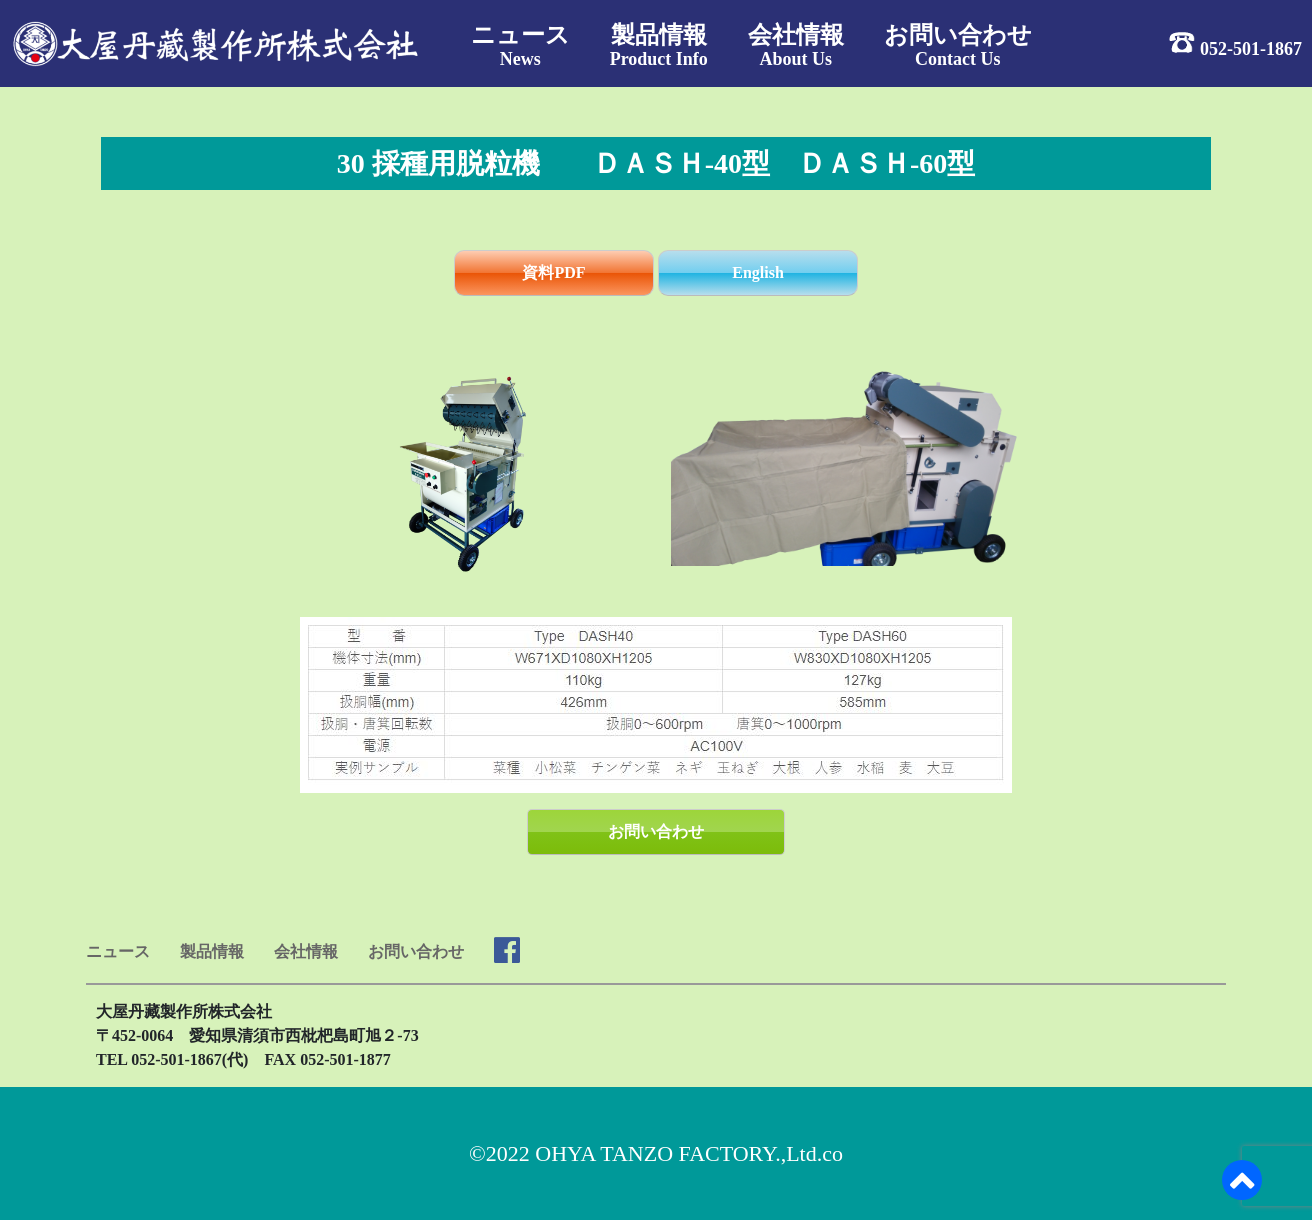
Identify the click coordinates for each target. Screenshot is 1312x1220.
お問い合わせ (656, 831)
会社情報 (306, 951)
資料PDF (553, 272)
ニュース (118, 951)
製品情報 (212, 951)
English (758, 272)
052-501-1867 (1251, 48)
